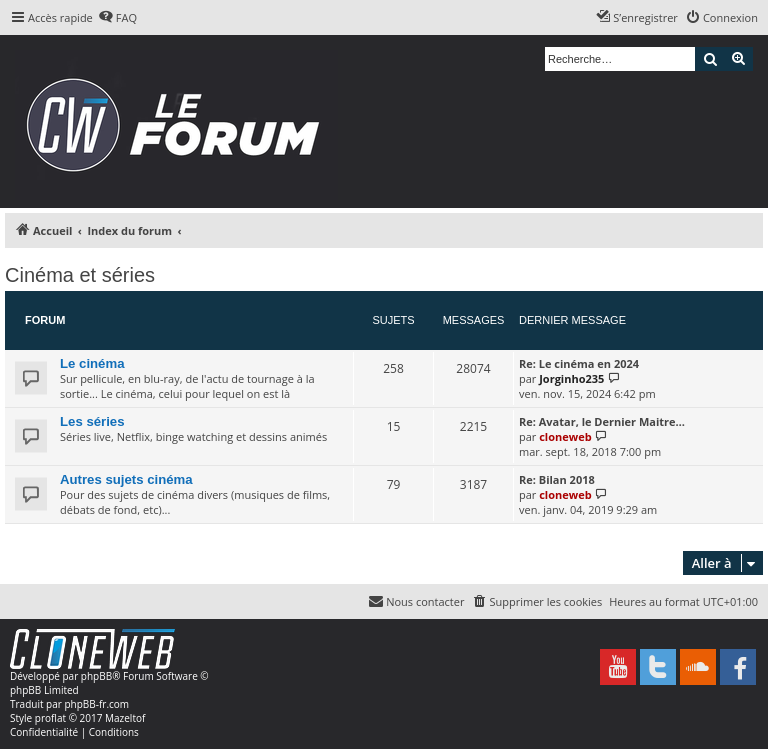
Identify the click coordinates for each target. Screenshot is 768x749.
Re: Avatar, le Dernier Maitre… (602, 421)
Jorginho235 (571, 378)
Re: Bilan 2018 (557, 479)
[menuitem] (117, 18)
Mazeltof (125, 718)
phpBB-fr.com (96, 704)
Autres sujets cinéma (126, 479)
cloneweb (565, 436)
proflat (50, 718)
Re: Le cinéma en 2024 (579, 363)
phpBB (96, 676)
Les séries (92, 421)
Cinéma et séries (80, 275)
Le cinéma (92, 363)
